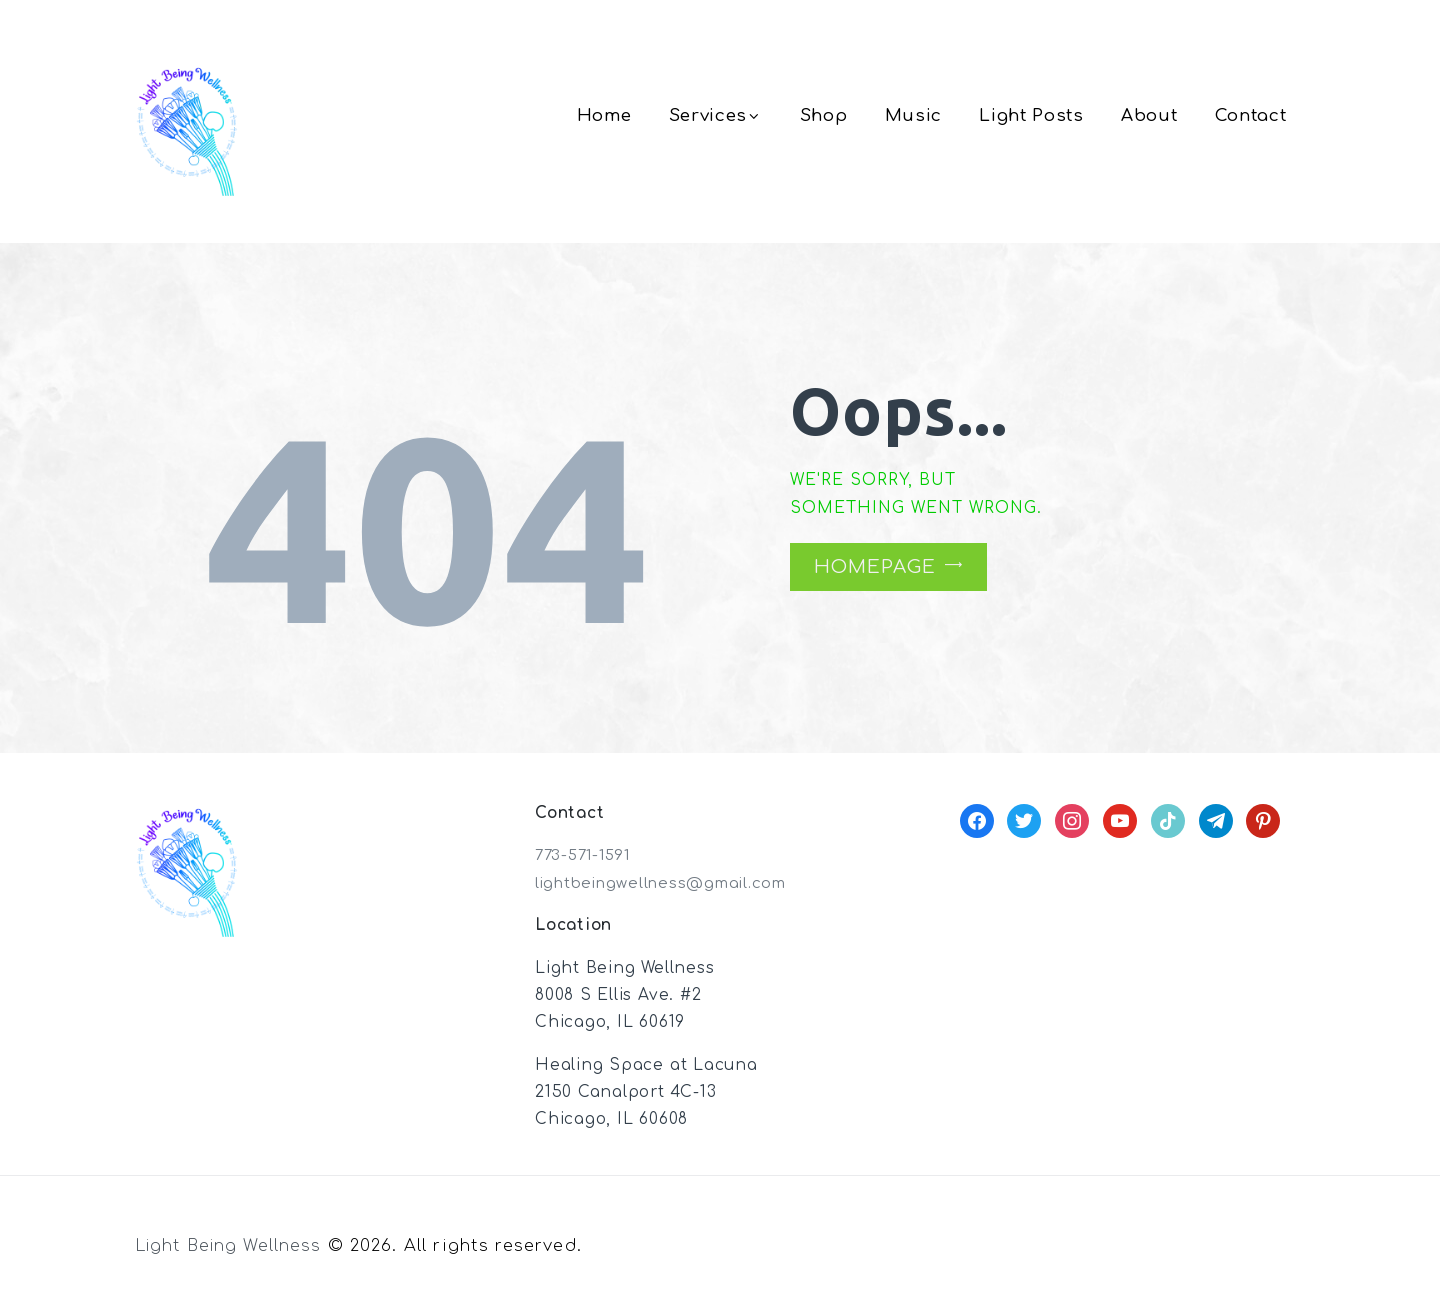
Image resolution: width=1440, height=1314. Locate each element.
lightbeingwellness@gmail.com (668, 883)
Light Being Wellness (232, 1245)
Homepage (874, 567)
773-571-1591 (586, 855)
